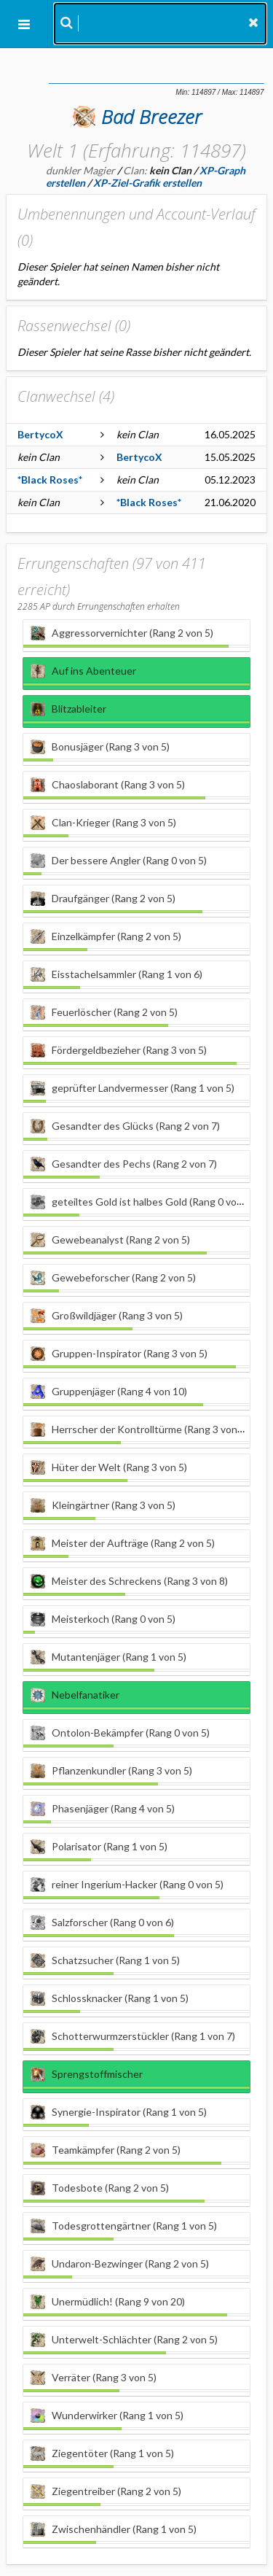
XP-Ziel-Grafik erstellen (147, 182)
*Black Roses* (49, 479)
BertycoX (40, 434)
